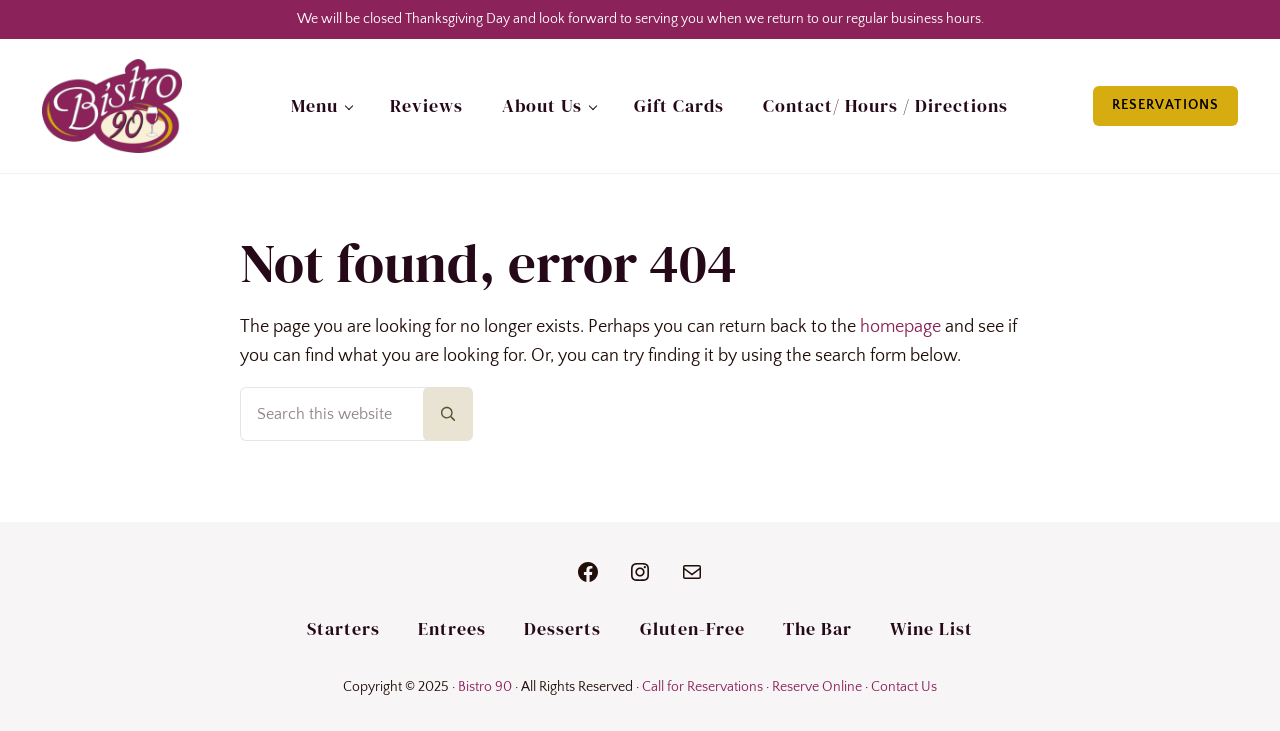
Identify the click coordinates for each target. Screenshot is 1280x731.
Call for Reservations (702, 687)
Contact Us (904, 687)
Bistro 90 (485, 687)
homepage (900, 327)
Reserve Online (817, 687)
